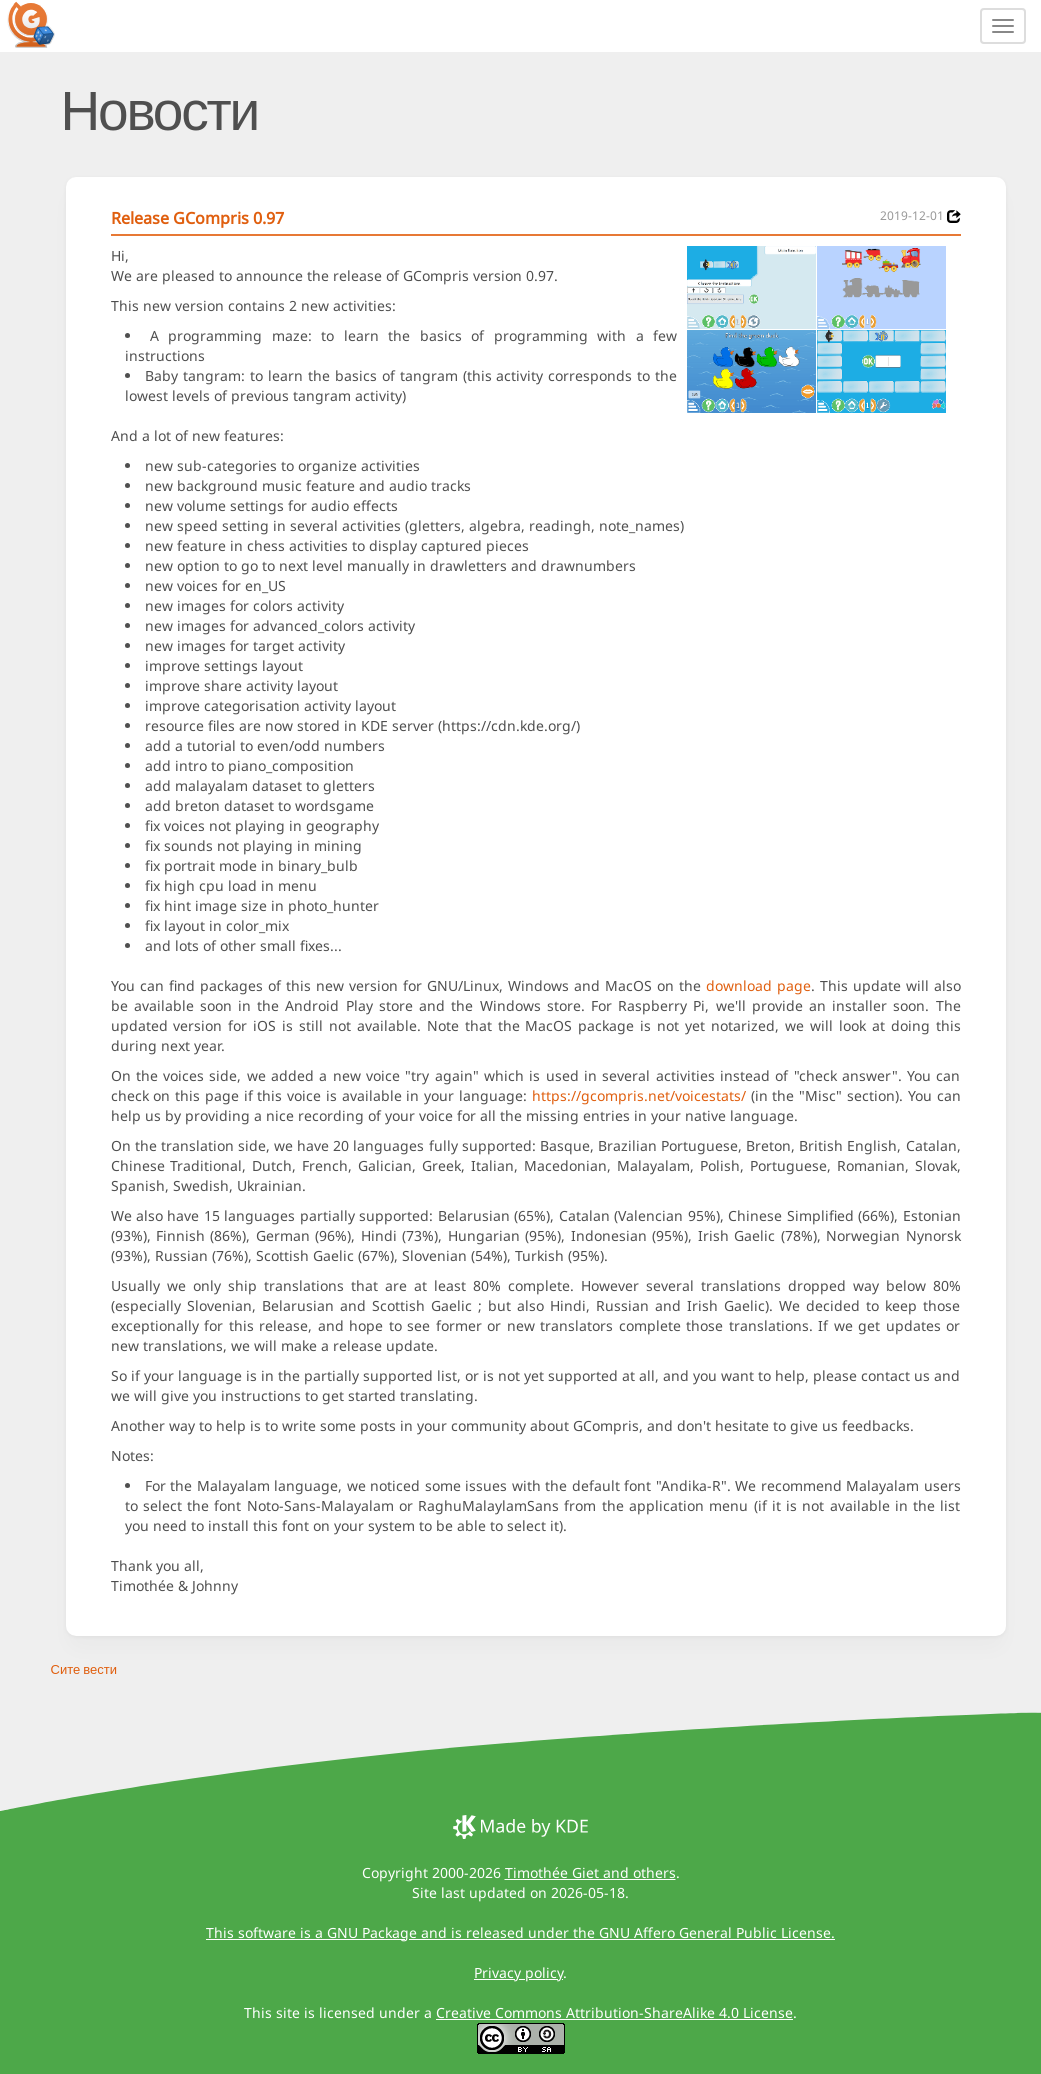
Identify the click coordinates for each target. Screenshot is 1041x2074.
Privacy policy (518, 1972)
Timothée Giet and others (590, 1872)
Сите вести (84, 1669)
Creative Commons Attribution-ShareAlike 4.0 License (614, 2012)
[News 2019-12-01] (954, 216)
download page (758, 985)
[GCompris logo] (43, 24)
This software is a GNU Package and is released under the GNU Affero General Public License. (520, 1932)
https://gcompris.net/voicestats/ (639, 1095)
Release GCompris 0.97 (197, 218)
